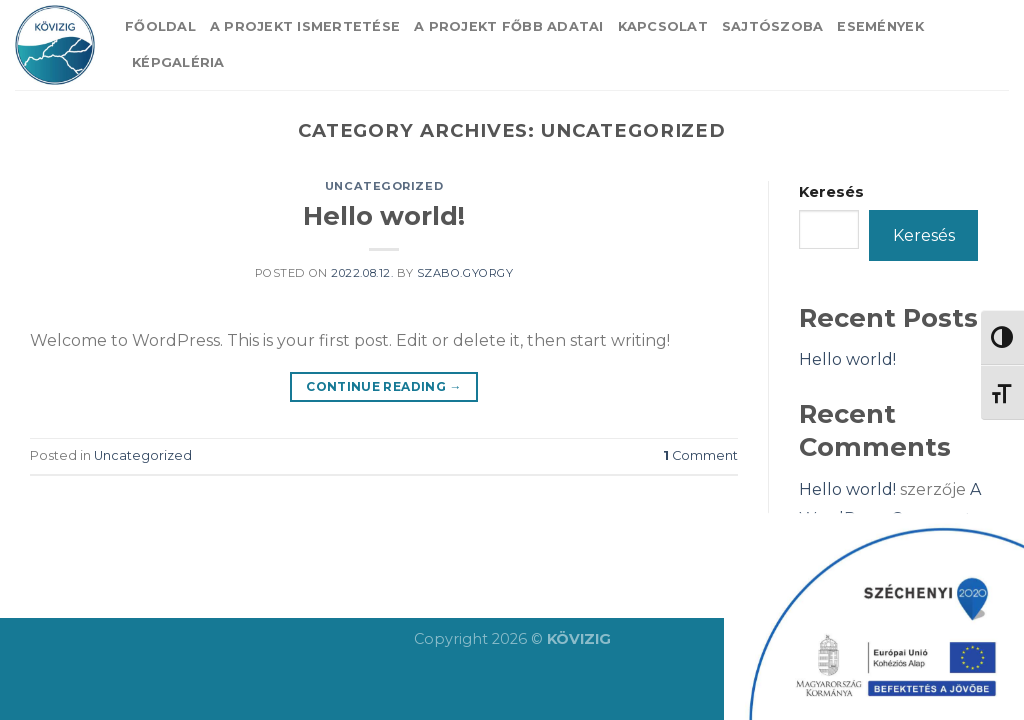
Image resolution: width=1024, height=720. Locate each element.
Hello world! (384, 215)
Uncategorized (384, 186)
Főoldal (160, 26)
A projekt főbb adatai (508, 26)
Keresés (831, 192)
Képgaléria (178, 62)
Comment (700, 455)
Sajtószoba (773, 26)
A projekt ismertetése (305, 26)
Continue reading (384, 386)
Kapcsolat (663, 26)
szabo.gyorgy (465, 273)
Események (880, 26)
